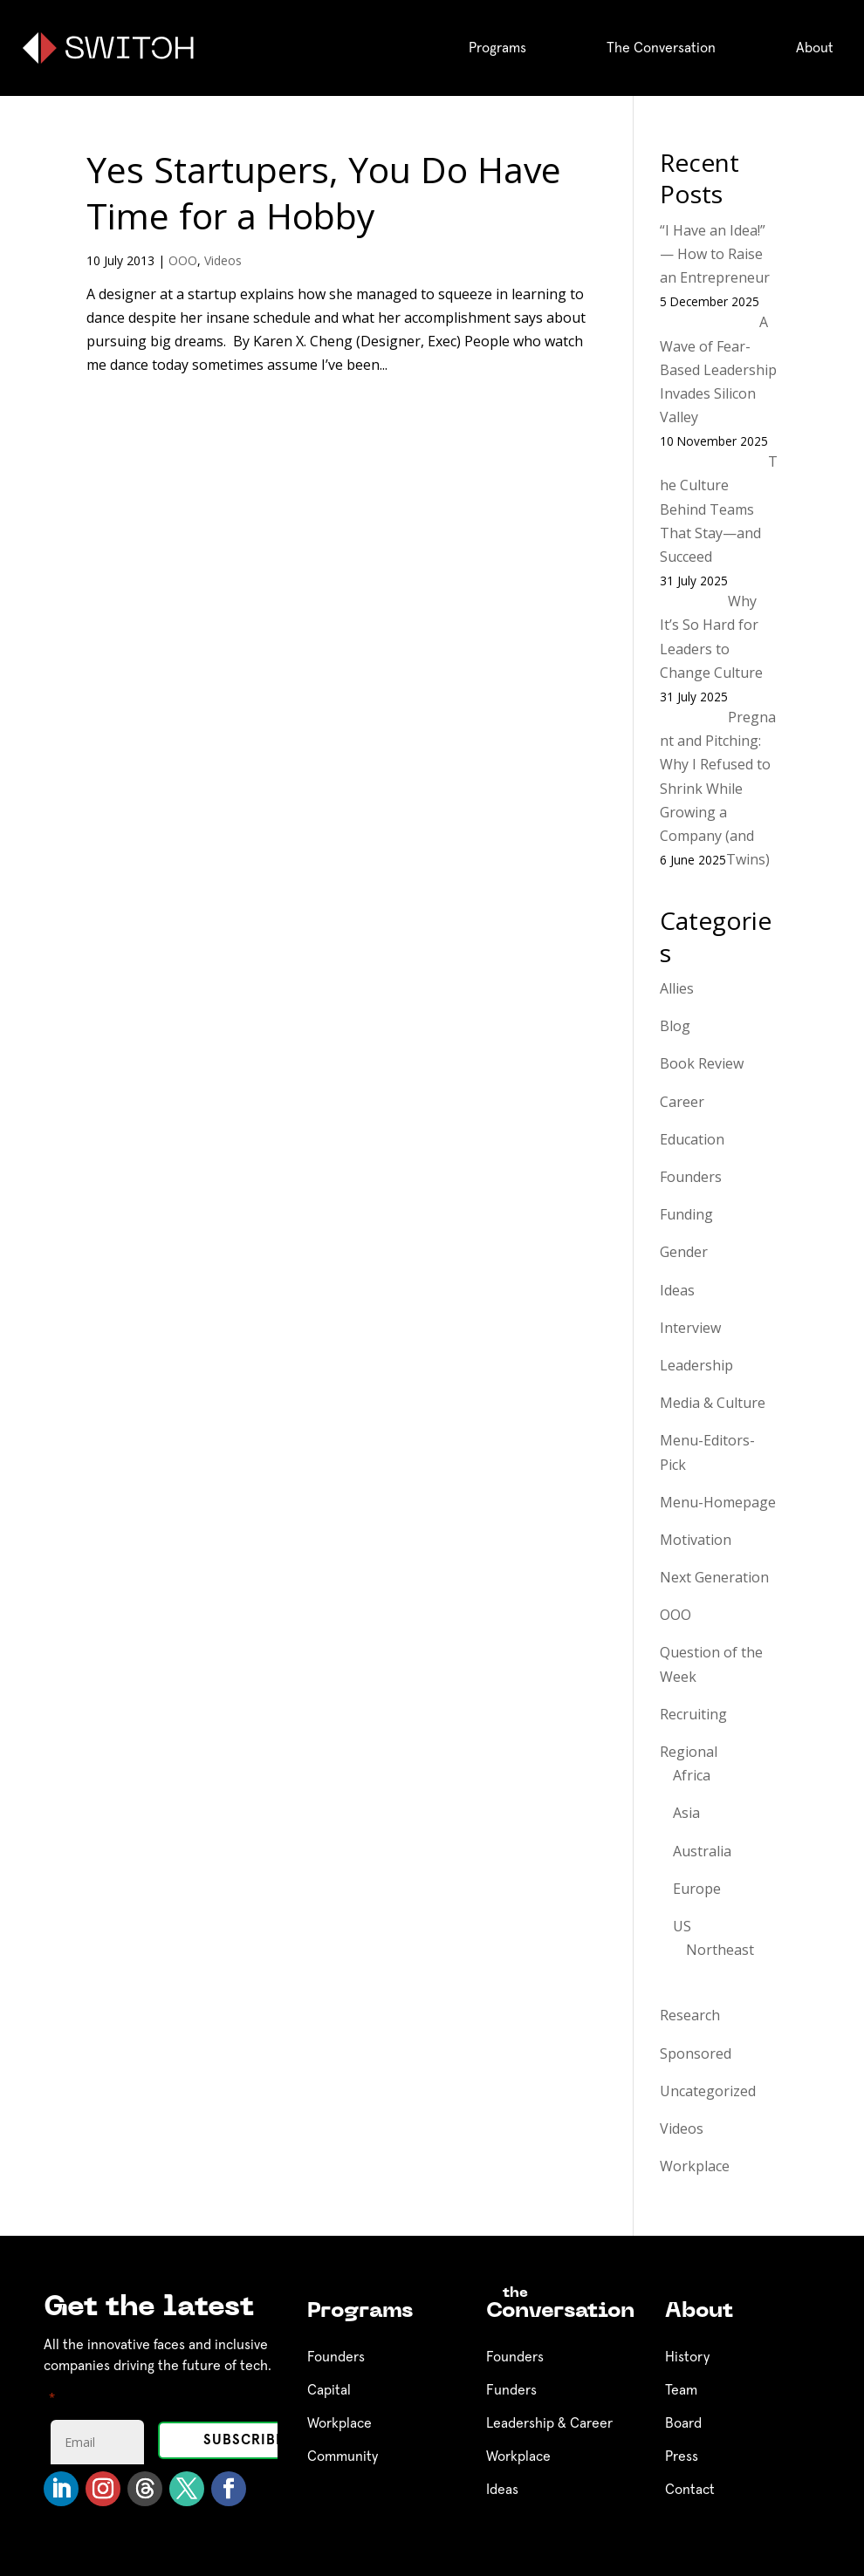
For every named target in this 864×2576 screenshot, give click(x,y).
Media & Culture (712, 1402)
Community (342, 2456)
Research (690, 2015)
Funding (686, 1214)
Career (682, 1101)
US (682, 1926)
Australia (702, 1851)
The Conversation (661, 48)
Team (681, 2390)
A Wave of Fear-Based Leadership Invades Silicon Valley (718, 369)
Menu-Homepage (718, 1502)
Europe (697, 1888)
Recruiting (693, 1714)
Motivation (695, 1539)
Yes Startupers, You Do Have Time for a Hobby (323, 192)
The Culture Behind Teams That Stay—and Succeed (719, 509)
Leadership (696, 1365)
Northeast (720, 1949)
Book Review (702, 1063)
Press (681, 2456)
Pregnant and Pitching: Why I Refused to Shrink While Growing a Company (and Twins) (718, 788)
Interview (690, 1327)
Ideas (677, 1290)
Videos (223, 260)
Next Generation (714, 1577)
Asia (686, 1812)
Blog (675, 1025)
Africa (691, 1775)
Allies (677, 988)
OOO (182, 260)
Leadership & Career (549, 2423)
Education (692, 1139)
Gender (684, 1251)
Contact (690, 2490)
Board (683, 2423)
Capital (329, 2390)
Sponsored (695, 2053)
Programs (497, 48)
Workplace (695, 2166)
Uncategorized (708, 2091)
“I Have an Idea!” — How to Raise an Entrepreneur (715, 254)
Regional (688, 1751)
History (687, 2357)
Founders (691, 1176)
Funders (511, 2390)
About (814, 48)
